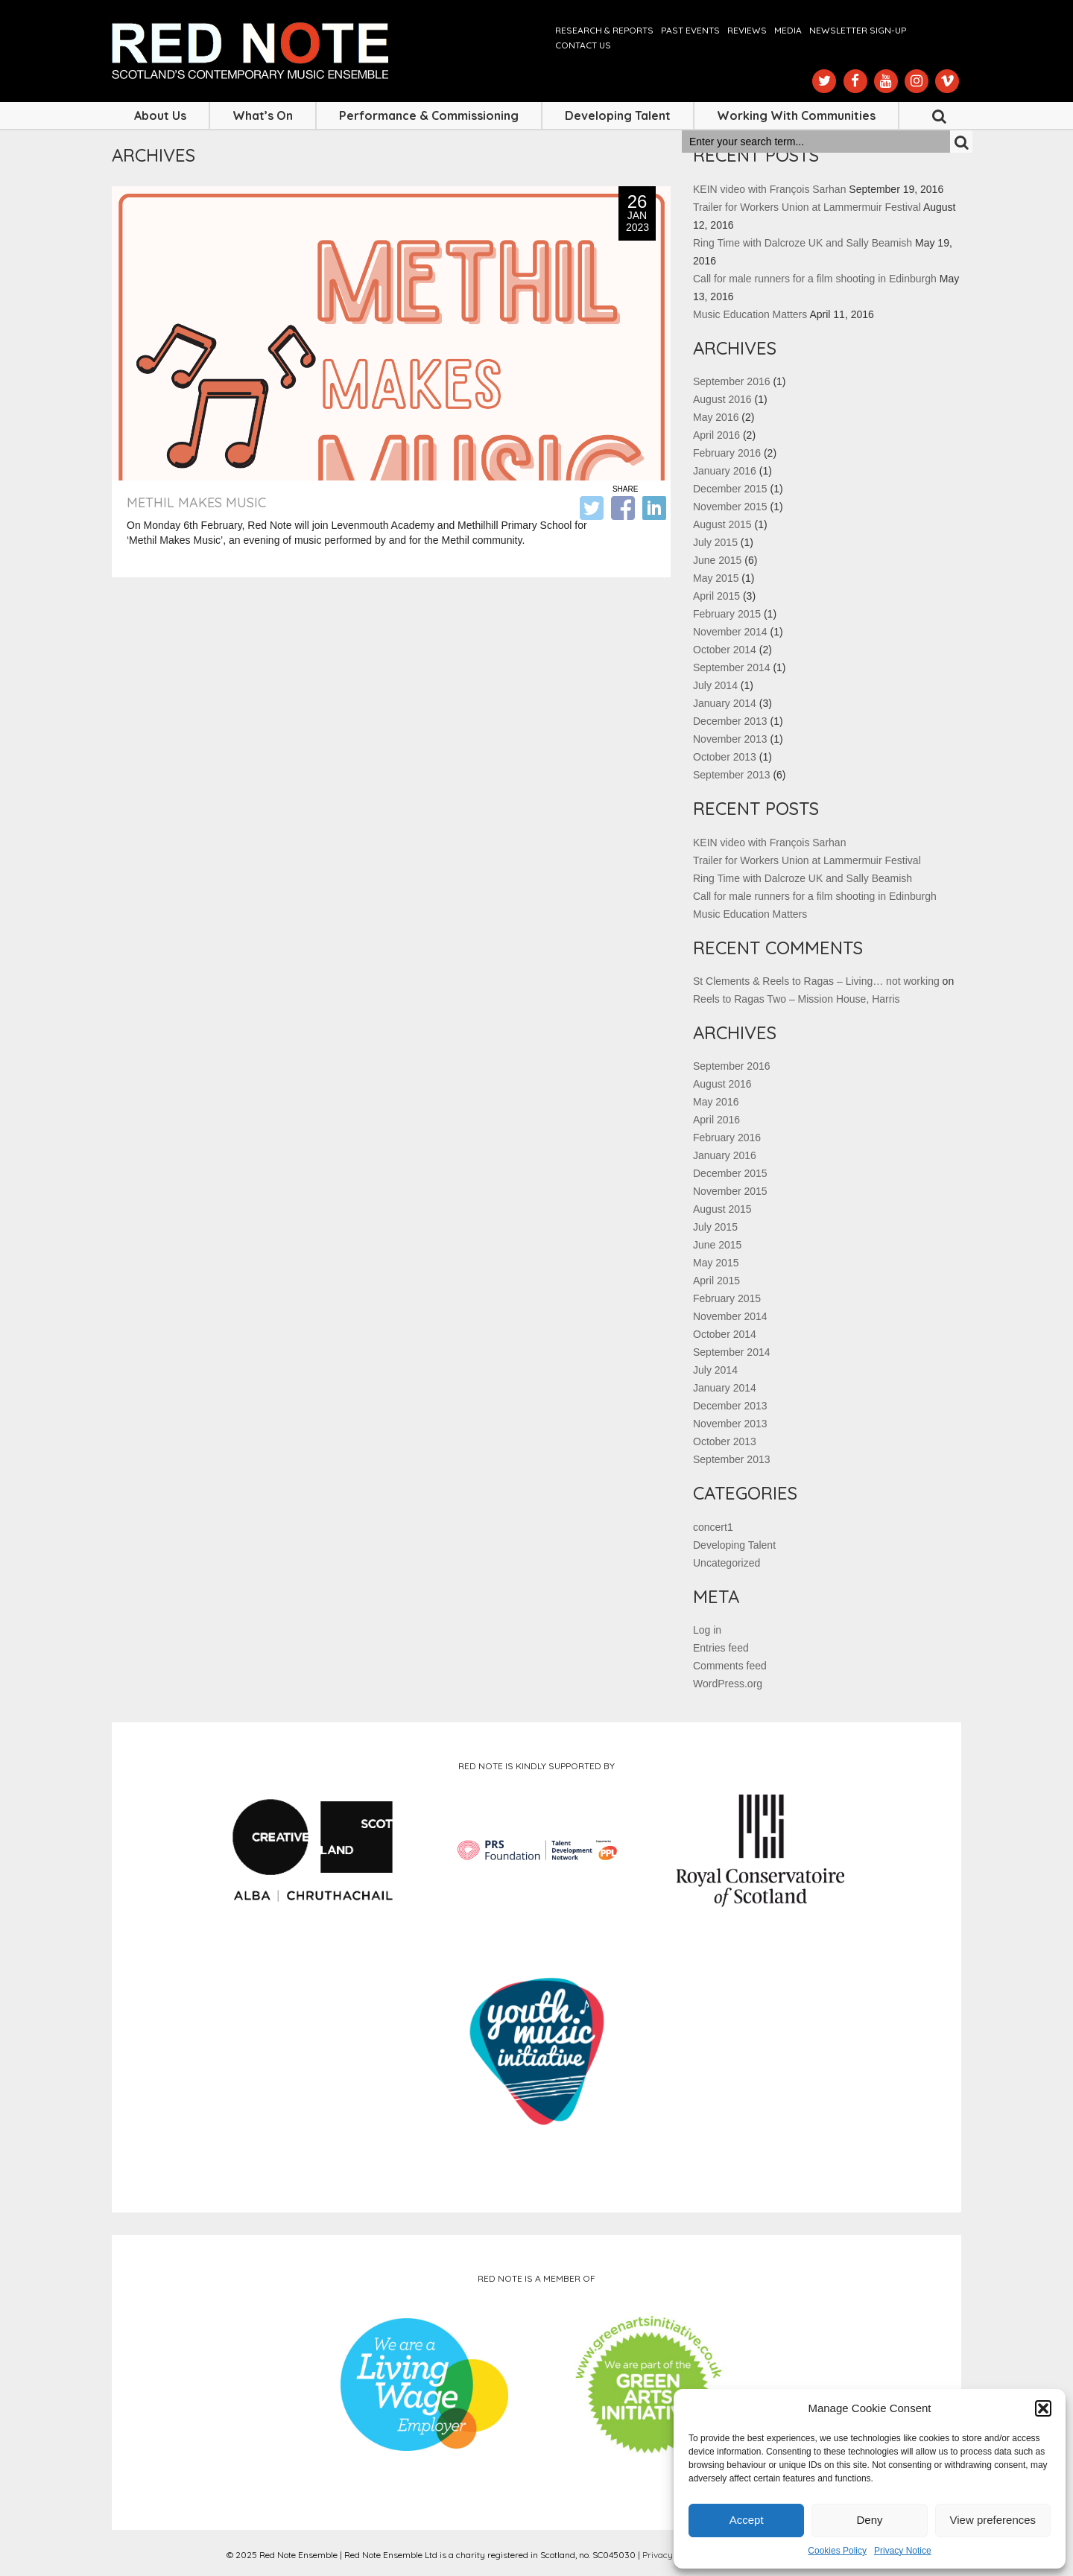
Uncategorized (726, 1563)
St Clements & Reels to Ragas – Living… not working (816, 981)
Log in (707, 1630)
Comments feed (730, 1666)
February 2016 (727, 453)
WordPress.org (727, 1684)
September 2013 (731, 775)
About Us (160, 115)
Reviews (747, 30)
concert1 (713, 1527)
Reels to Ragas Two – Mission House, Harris (796, 999)
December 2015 (730, 489)
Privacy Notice (902, 2550)
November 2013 (730, 739)
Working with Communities (796, 115)
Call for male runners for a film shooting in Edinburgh (815, 279)
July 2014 (715, 685)
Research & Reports (604, 30)
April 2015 (716, 596)
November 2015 (730, 507)
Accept (746, 2519)
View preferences (993, 2519)
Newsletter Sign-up (857, 30)
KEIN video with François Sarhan (769, 189)
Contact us (583, 45)
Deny (869, 2519)
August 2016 (722, 399)
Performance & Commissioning (429, 115)
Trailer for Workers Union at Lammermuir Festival (807, 207)
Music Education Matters (750, 314)
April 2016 (716, 435)
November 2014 (730, 632)
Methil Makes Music (196, 502)
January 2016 (724, 471)
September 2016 (731, 381)
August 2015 (722, 524)
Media (788, 30)
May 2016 (715, 417)
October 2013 (724, 757)
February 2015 (727, 614)
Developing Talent (618, 115)
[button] (1043, 2408)
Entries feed (721, 1648)
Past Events (690, 30)
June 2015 (717, 560)
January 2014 (724, 703)
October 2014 (724, 650)
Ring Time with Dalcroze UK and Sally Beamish (802, 243)
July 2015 (715, 542)
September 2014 (731, 667)
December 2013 (730, 721)
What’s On (262, 115)
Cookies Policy (837, 2550)
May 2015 (715, 578)
